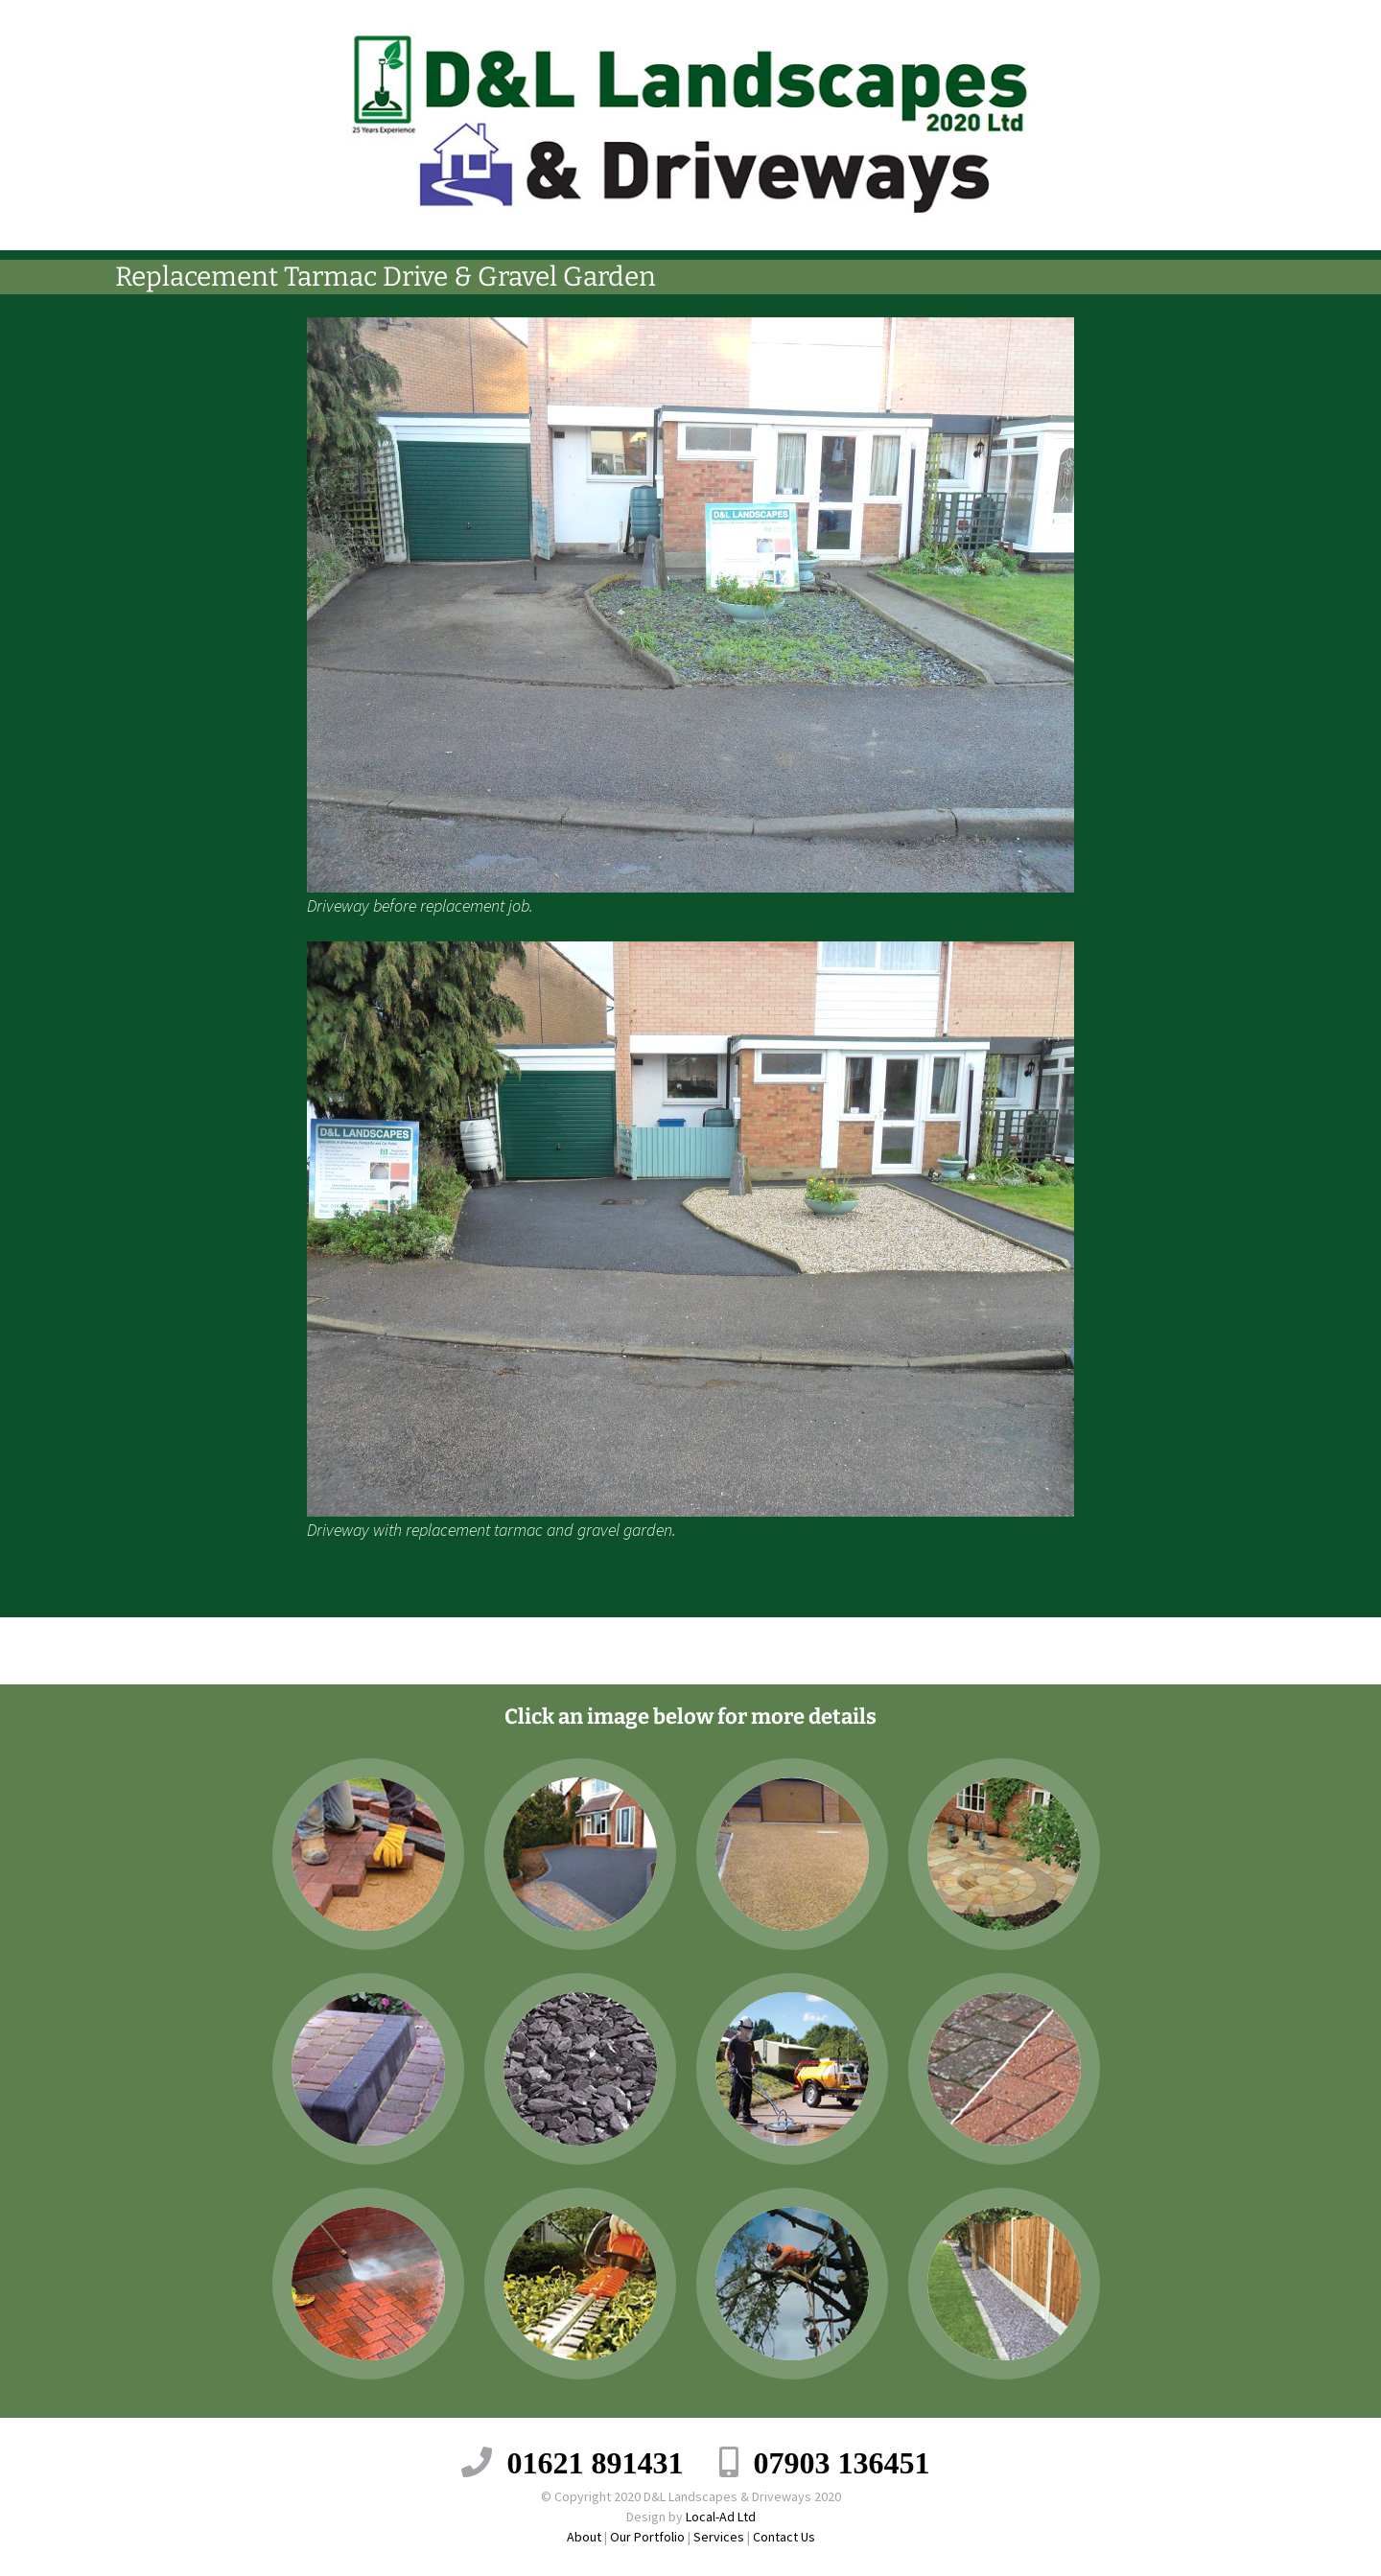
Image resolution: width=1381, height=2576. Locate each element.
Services (718, 2536)
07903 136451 (842, 2462)
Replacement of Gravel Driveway (1055, 1650)
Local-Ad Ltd (721, 2516)
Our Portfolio (647, 2536)
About (584, 2536)
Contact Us (784, 2536)
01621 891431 (595, 2462)
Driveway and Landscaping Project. (336, 1650)
